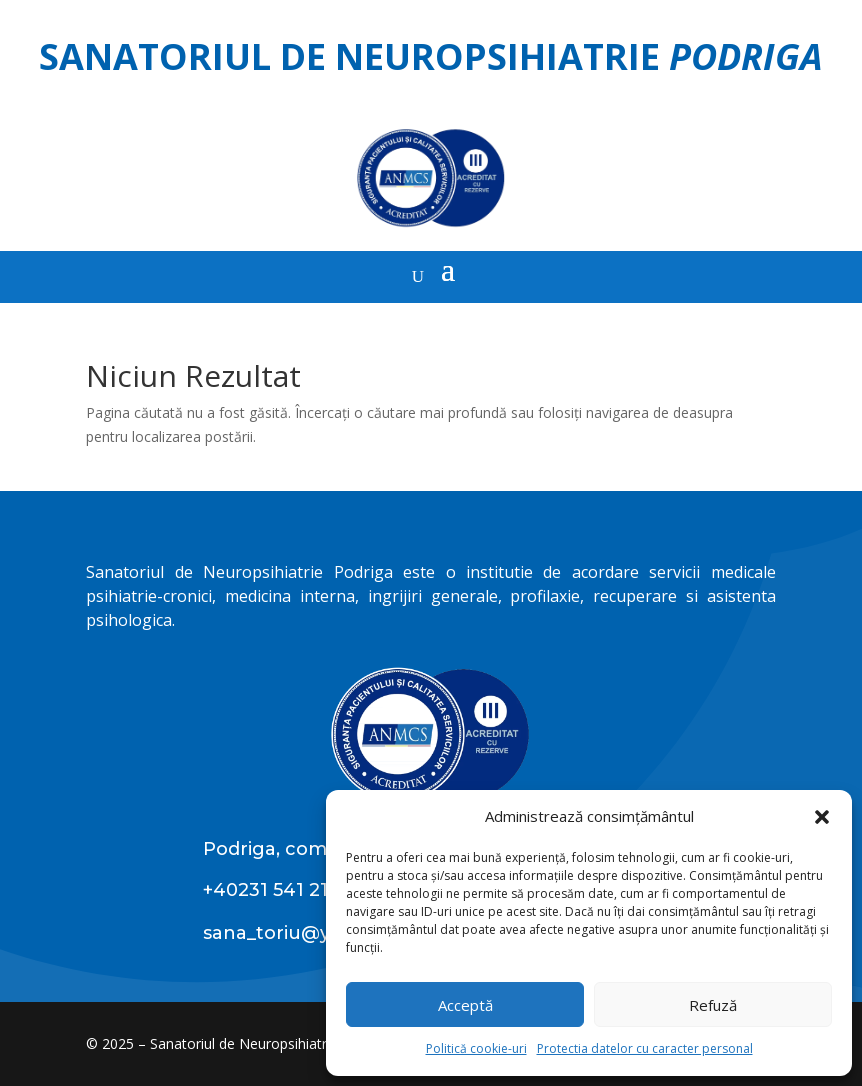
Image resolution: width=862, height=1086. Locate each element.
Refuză (713, 1005)
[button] (822, 817)
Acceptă (465, 1005)
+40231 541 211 (269, 890)
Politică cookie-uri (476, 1048)
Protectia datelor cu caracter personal (645, 1048)
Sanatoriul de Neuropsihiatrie (431, 56)
